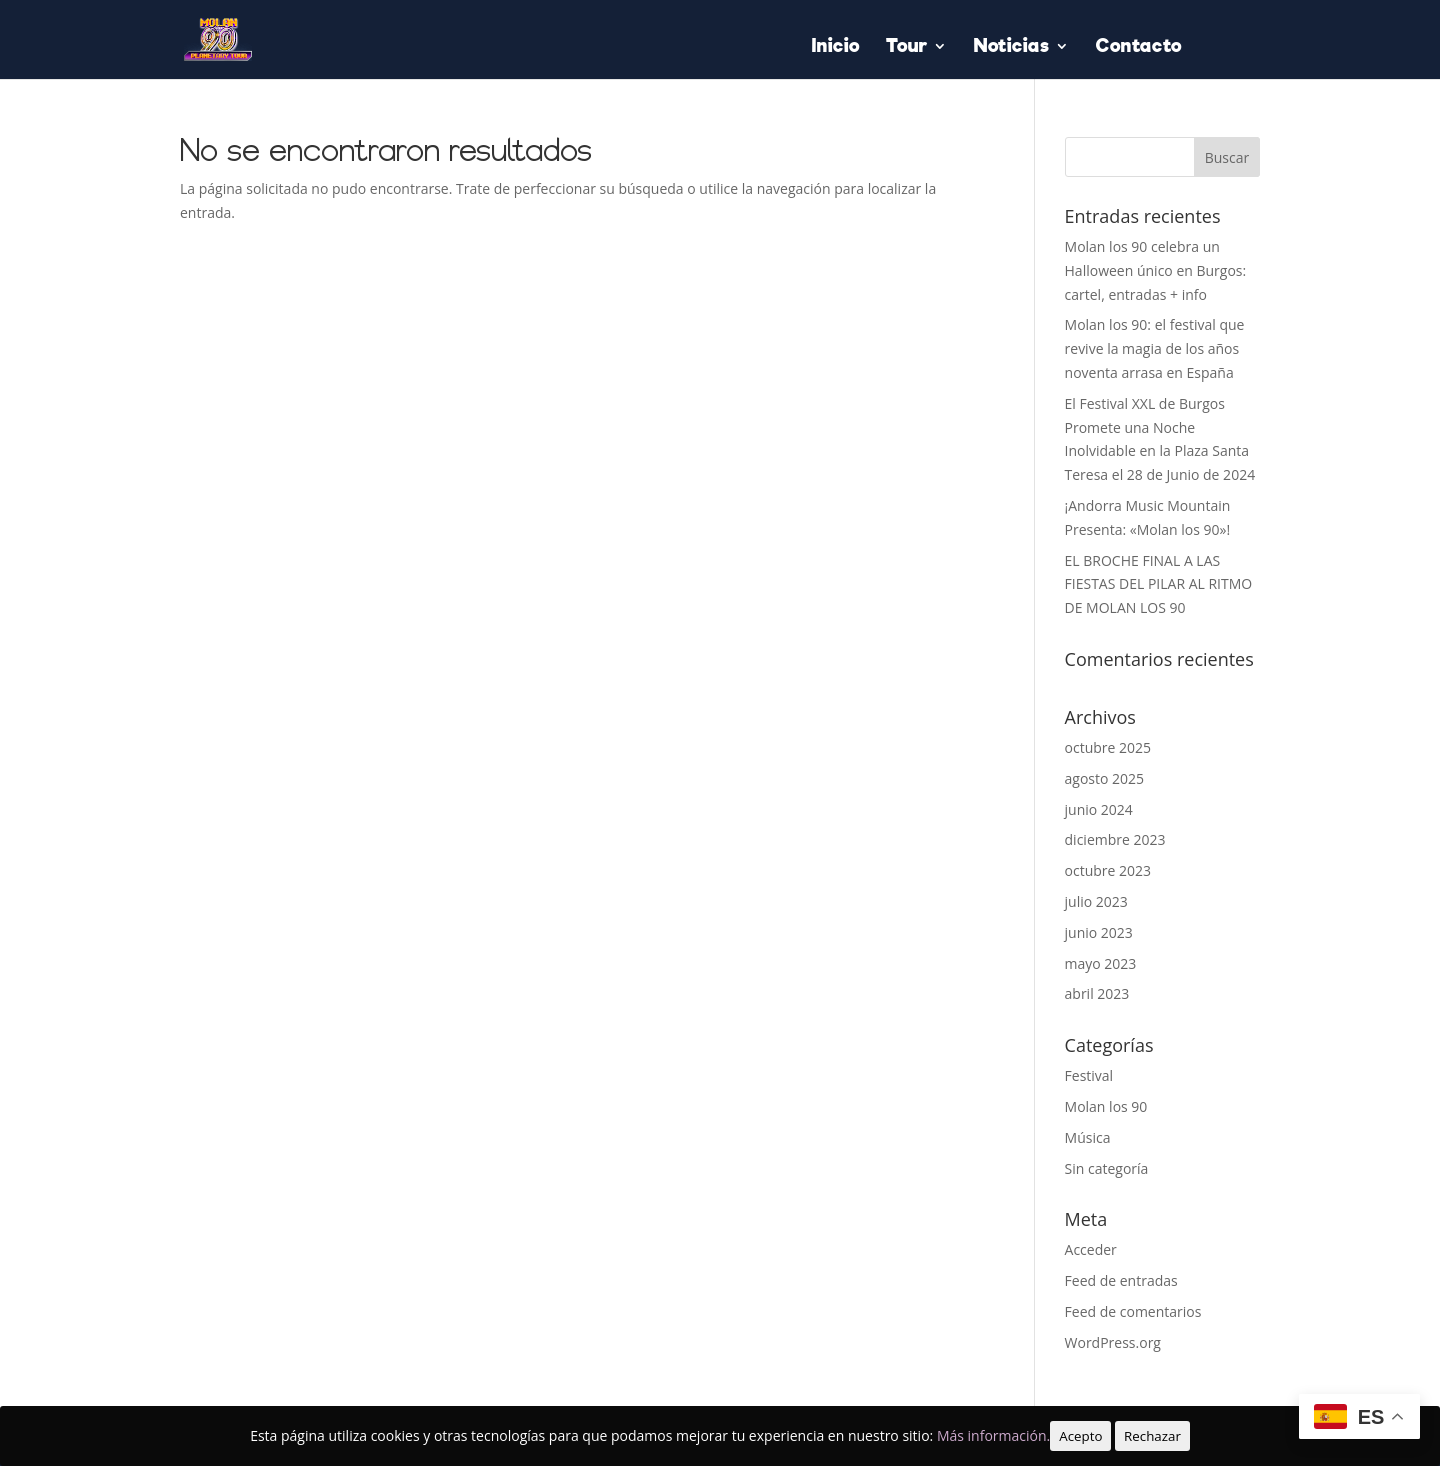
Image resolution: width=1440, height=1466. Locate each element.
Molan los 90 (1106, 1106)
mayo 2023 (1101, 963)
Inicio (836, 48)
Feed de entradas (1121, 1280)
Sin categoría (1107, 1168)
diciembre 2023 (1115, 839)
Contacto (1139, 48)
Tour (907, 48)
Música (1088, 1137)
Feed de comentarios (1133, 1311)
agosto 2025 (1105, 778)
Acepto (1080, 1436)
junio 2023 (1099, 932)
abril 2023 (1097, 993)
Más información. (993, 1435)
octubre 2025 (1108, 747)
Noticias (1012, 48)
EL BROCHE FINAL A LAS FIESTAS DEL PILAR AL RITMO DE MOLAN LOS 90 (1159, 584)
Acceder (1091, 1249)
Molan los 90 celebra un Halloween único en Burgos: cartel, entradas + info (1156, 270)
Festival (1089, 1075)
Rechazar (1152, 1436)
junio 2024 (1099, 809)
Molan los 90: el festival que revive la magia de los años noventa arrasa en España (1155, 348)
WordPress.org (1113, 1342)
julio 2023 (1096, 901)
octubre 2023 (1108, 870)
